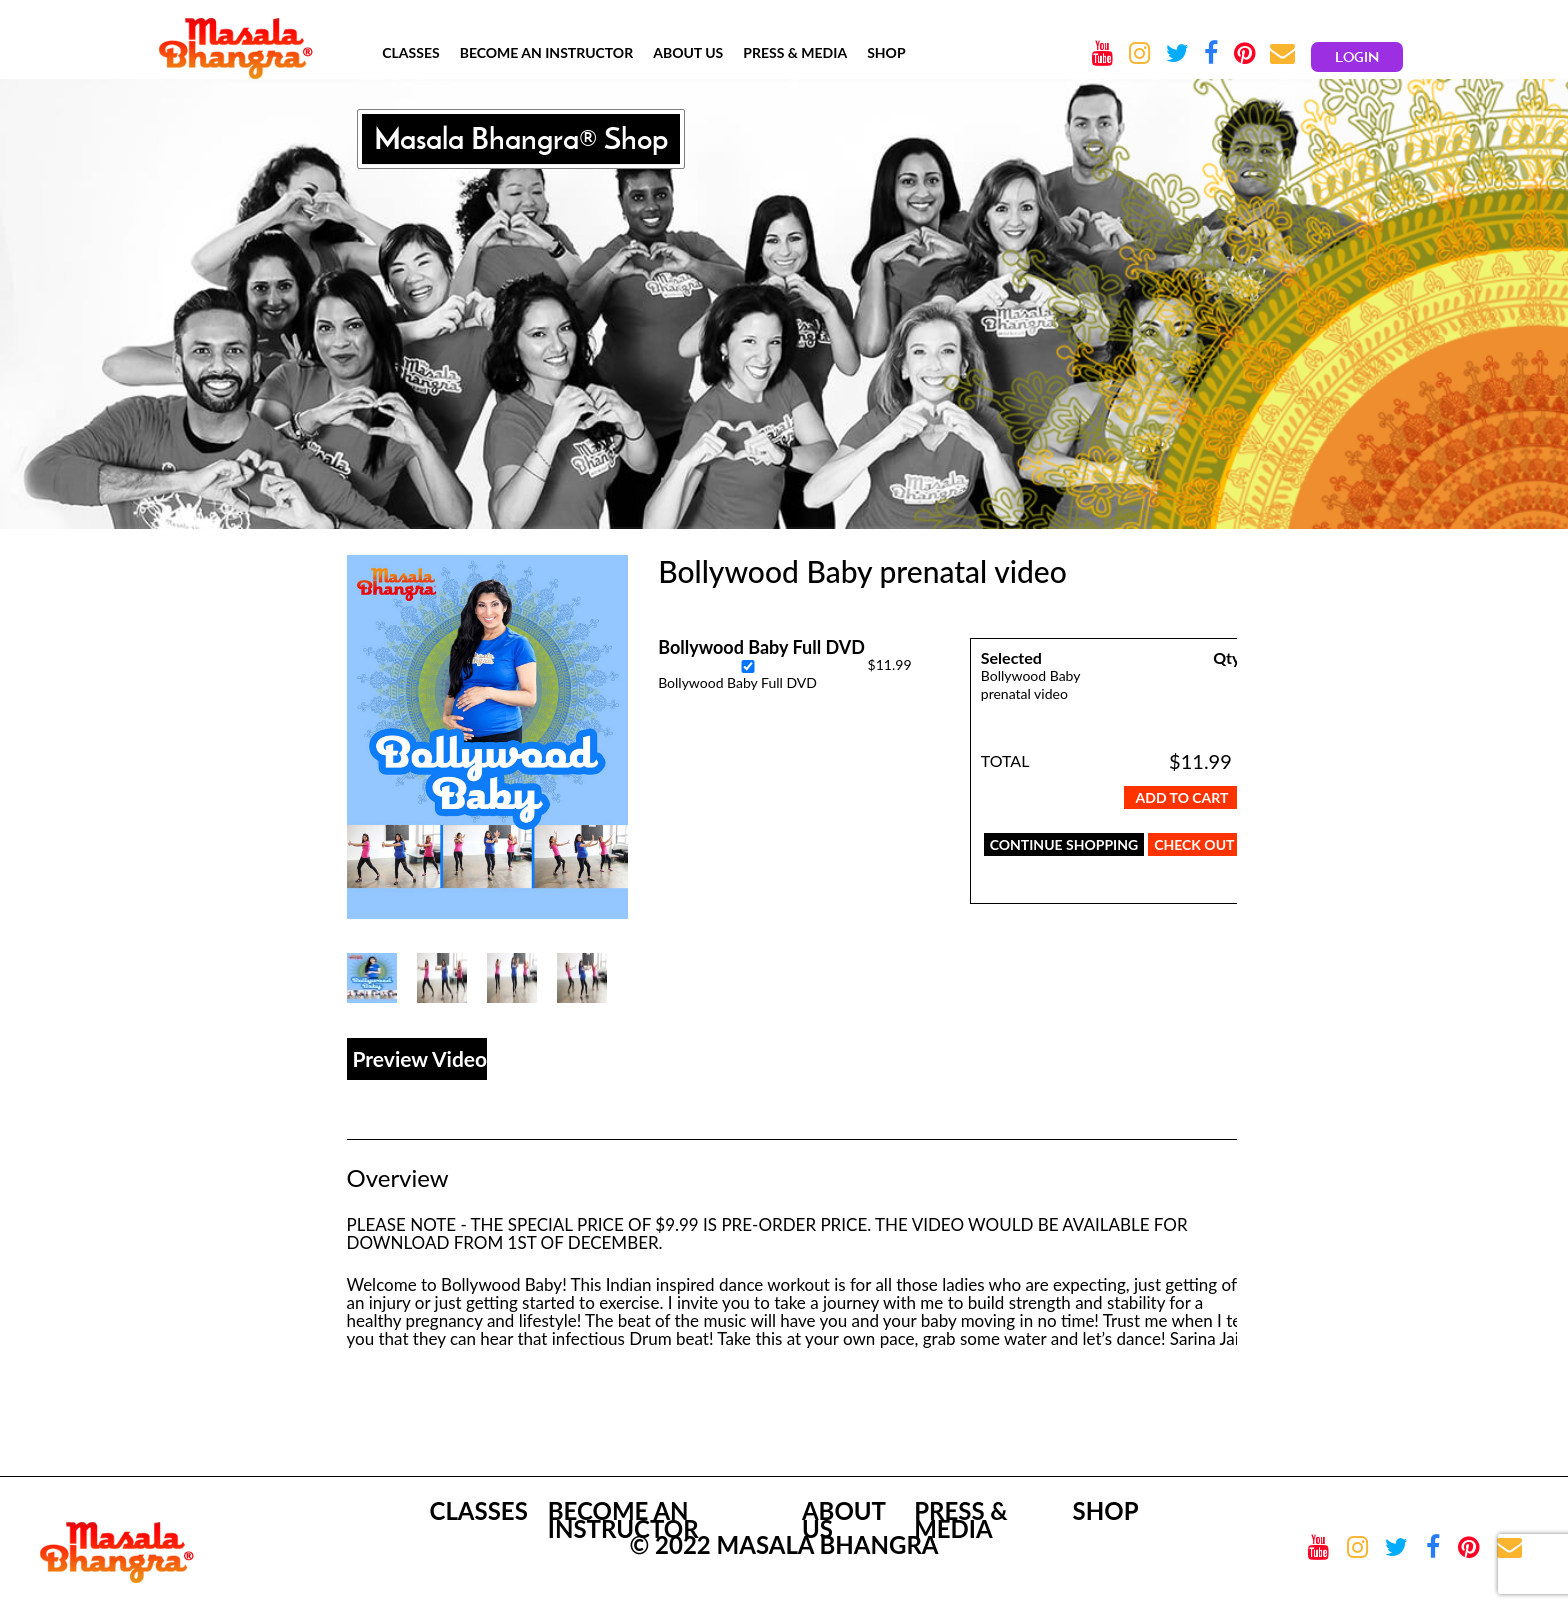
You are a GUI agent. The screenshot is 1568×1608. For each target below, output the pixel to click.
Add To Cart (1182, 797)
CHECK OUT (1194, 844)
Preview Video (420, 1058)
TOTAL (1005, 760)
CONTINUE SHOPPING (1064, 844)
